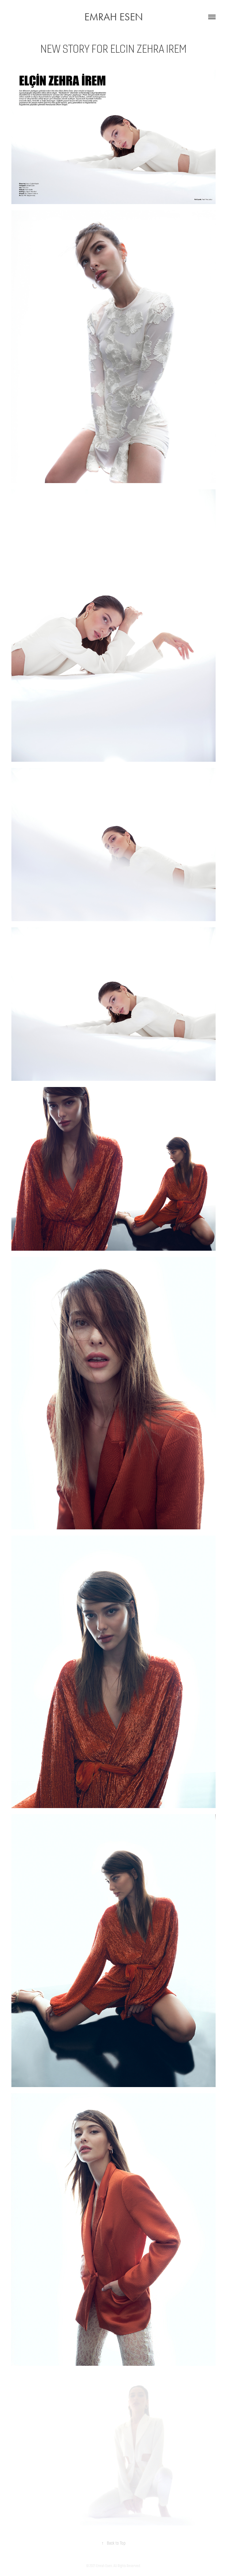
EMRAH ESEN (113, 17)
